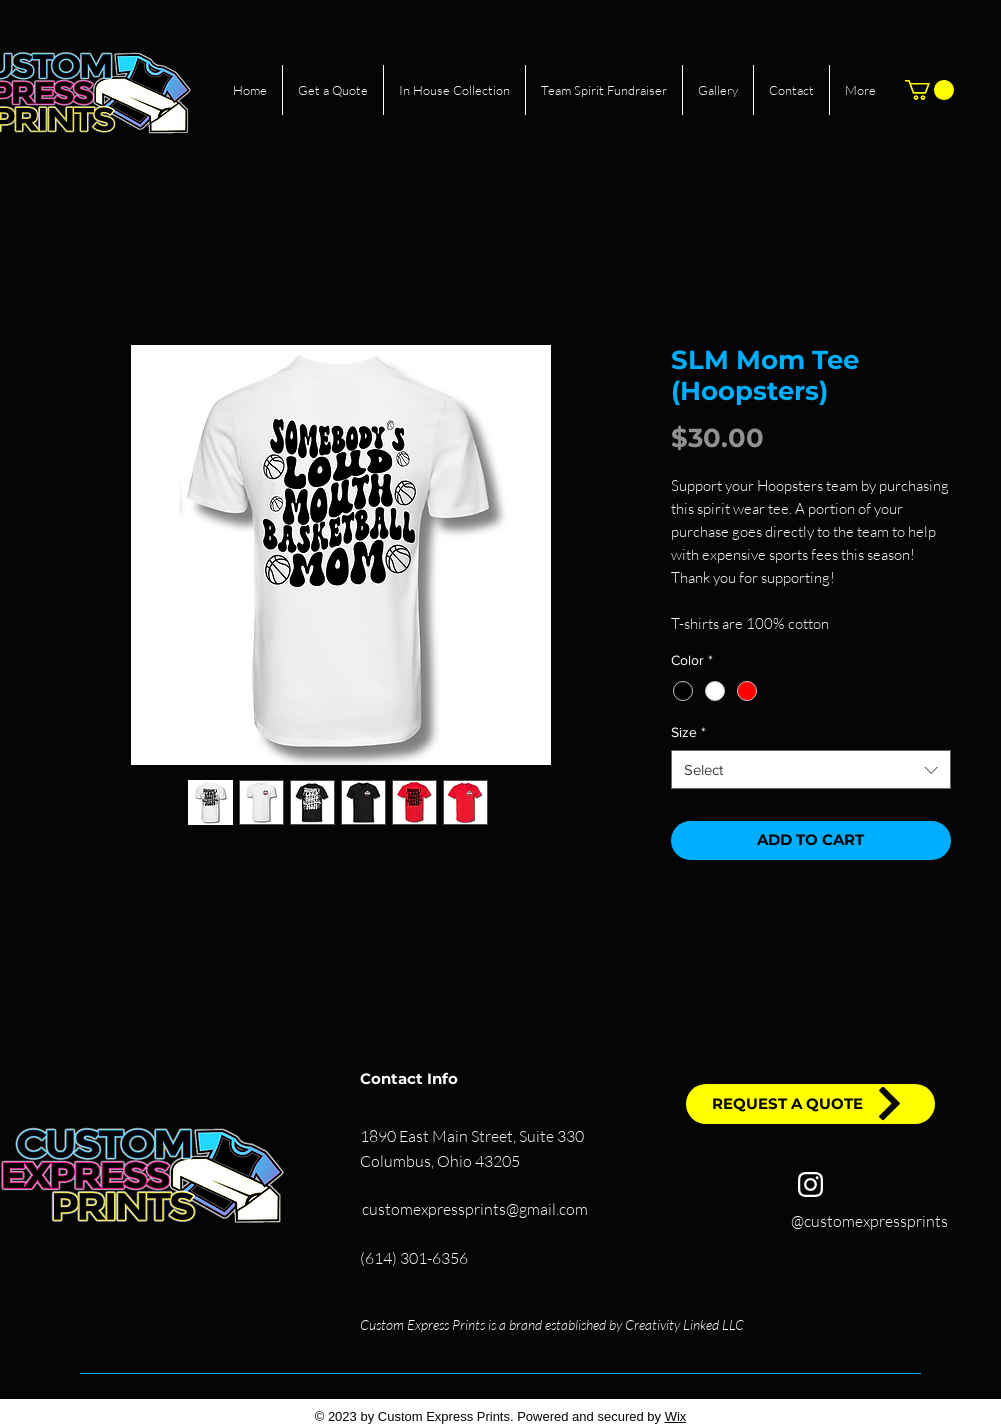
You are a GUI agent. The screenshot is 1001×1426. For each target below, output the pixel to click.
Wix (676, 1416)
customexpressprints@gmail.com (475, 1209)
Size (688, 732)
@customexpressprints (869, 1221)
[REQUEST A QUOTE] (810, 1104)
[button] (929, 90)
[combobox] (811, 769)
